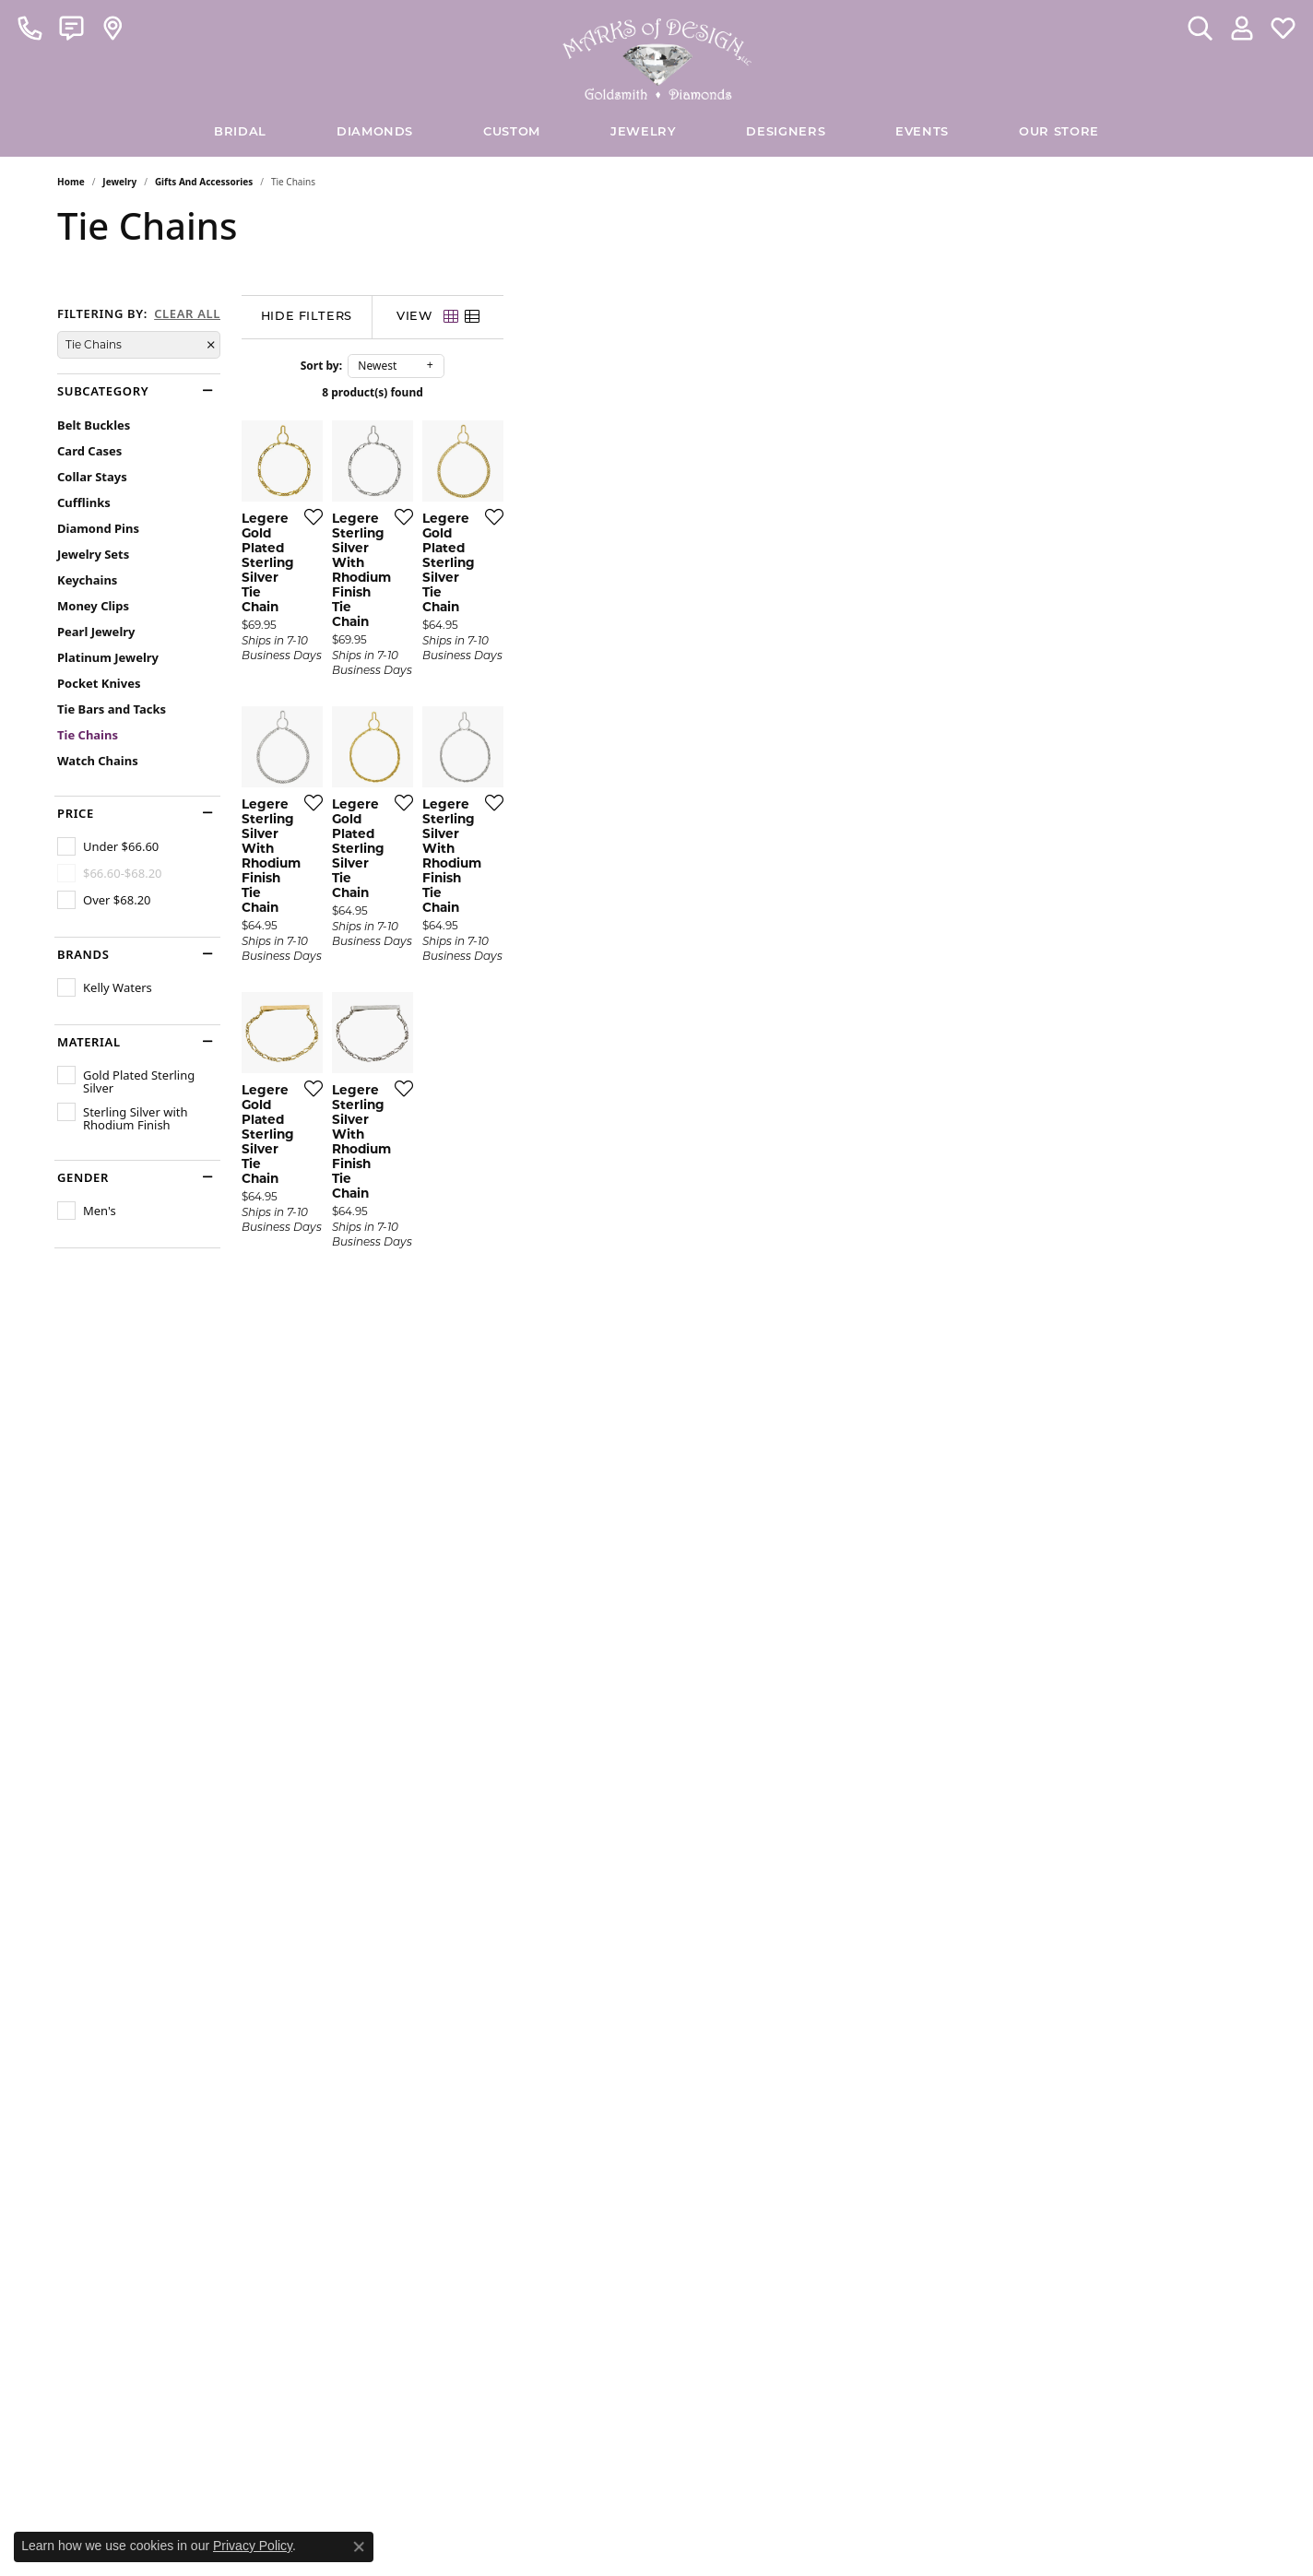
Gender (83, 1178)
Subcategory (102, 391)
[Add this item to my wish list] (559, 767)
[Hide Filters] (495, 317)
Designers (785, 132)
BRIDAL (240, 132)
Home (71, 181)
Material (89, 1042)
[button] (1200, 27)
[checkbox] (108, 846)
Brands (83, 955)
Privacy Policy (252, 2545)
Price (75, 814)
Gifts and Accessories (204, 181)
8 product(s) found (748, 392)
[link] (29, 27)
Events (922, 132)
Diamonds (375, 132)
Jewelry (643, 132)
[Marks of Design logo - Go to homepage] (657, 54)
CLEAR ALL (187, 314)
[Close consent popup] (358, 2546)
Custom (511, 132)
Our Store (1059, 132)
